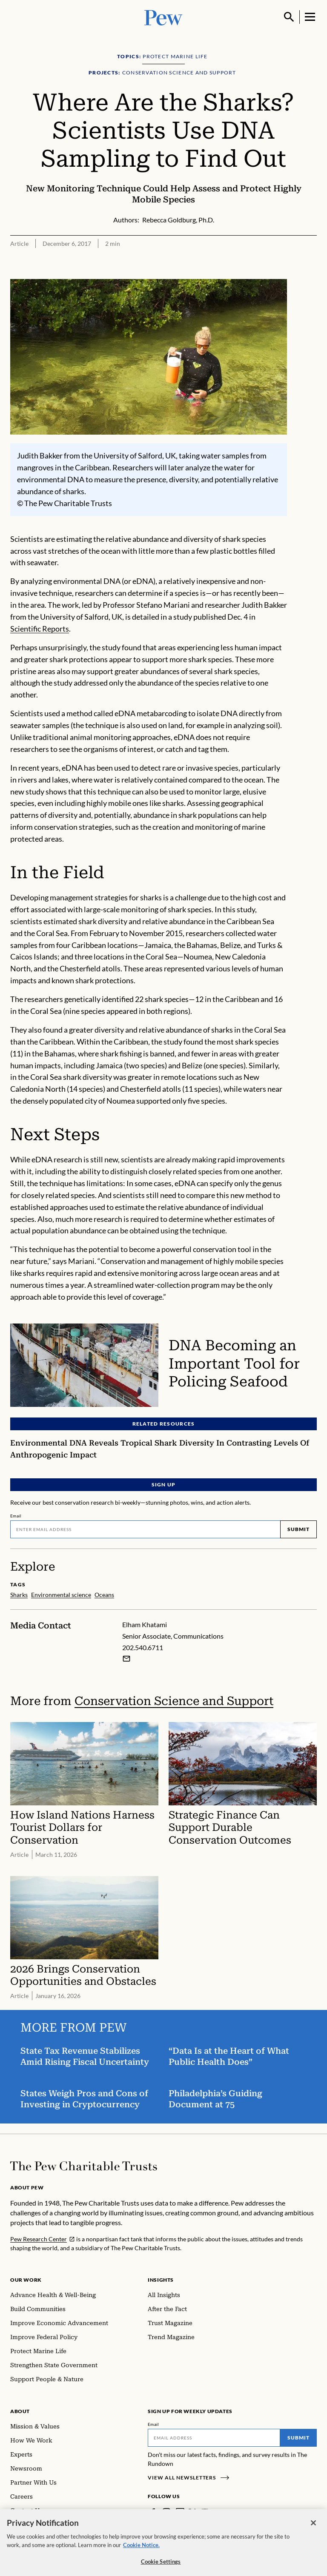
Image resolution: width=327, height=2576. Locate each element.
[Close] (313, 2533)
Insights (161, 2280)
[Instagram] (166, 2512)
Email (16, 1516)
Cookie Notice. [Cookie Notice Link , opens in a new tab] (141, 2555)
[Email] (145, 1529)
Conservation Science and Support (174, 1701)
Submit (298, 1529)
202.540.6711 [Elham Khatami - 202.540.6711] (142, 1647)
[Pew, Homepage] (163, 17)
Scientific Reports (39, 628)
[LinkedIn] (180, 2512)
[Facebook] (153, 2512)
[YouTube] (205, 2512)
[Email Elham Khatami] (126, 1658)
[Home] (83, 2166)
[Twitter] (192, 2512)
